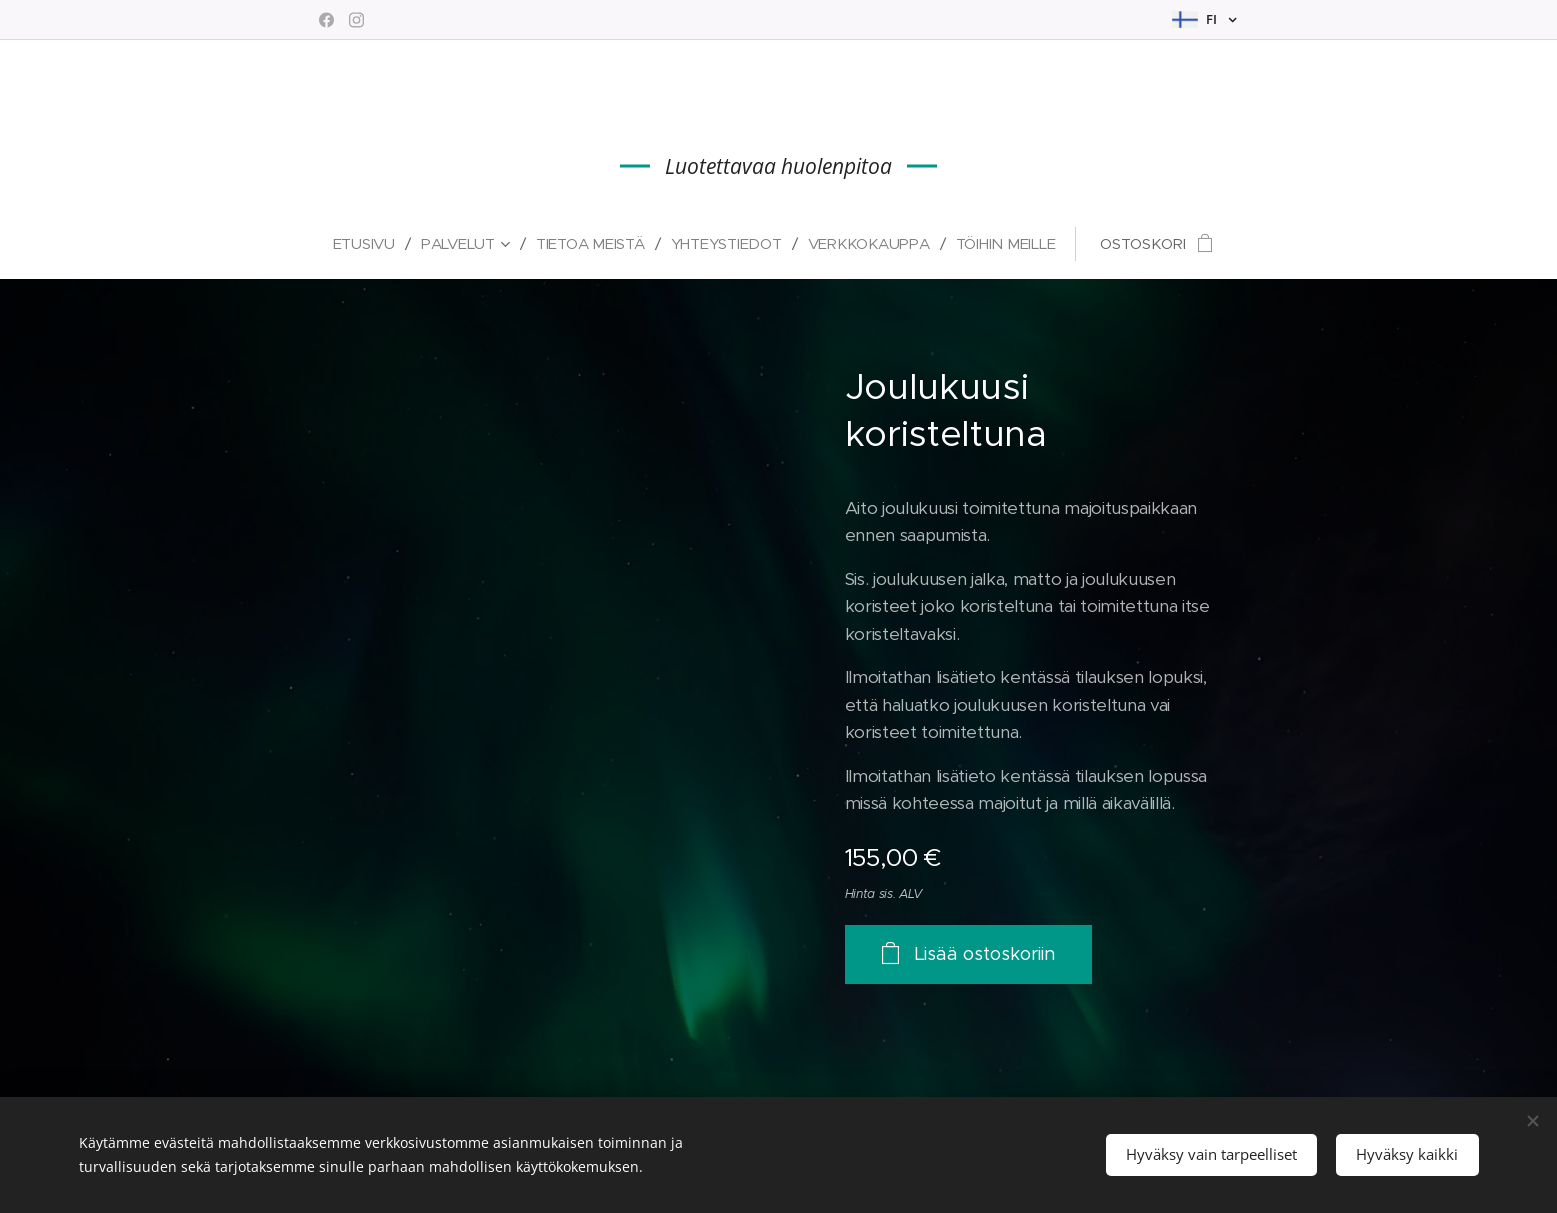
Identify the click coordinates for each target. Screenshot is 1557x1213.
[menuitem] (385, 244)
